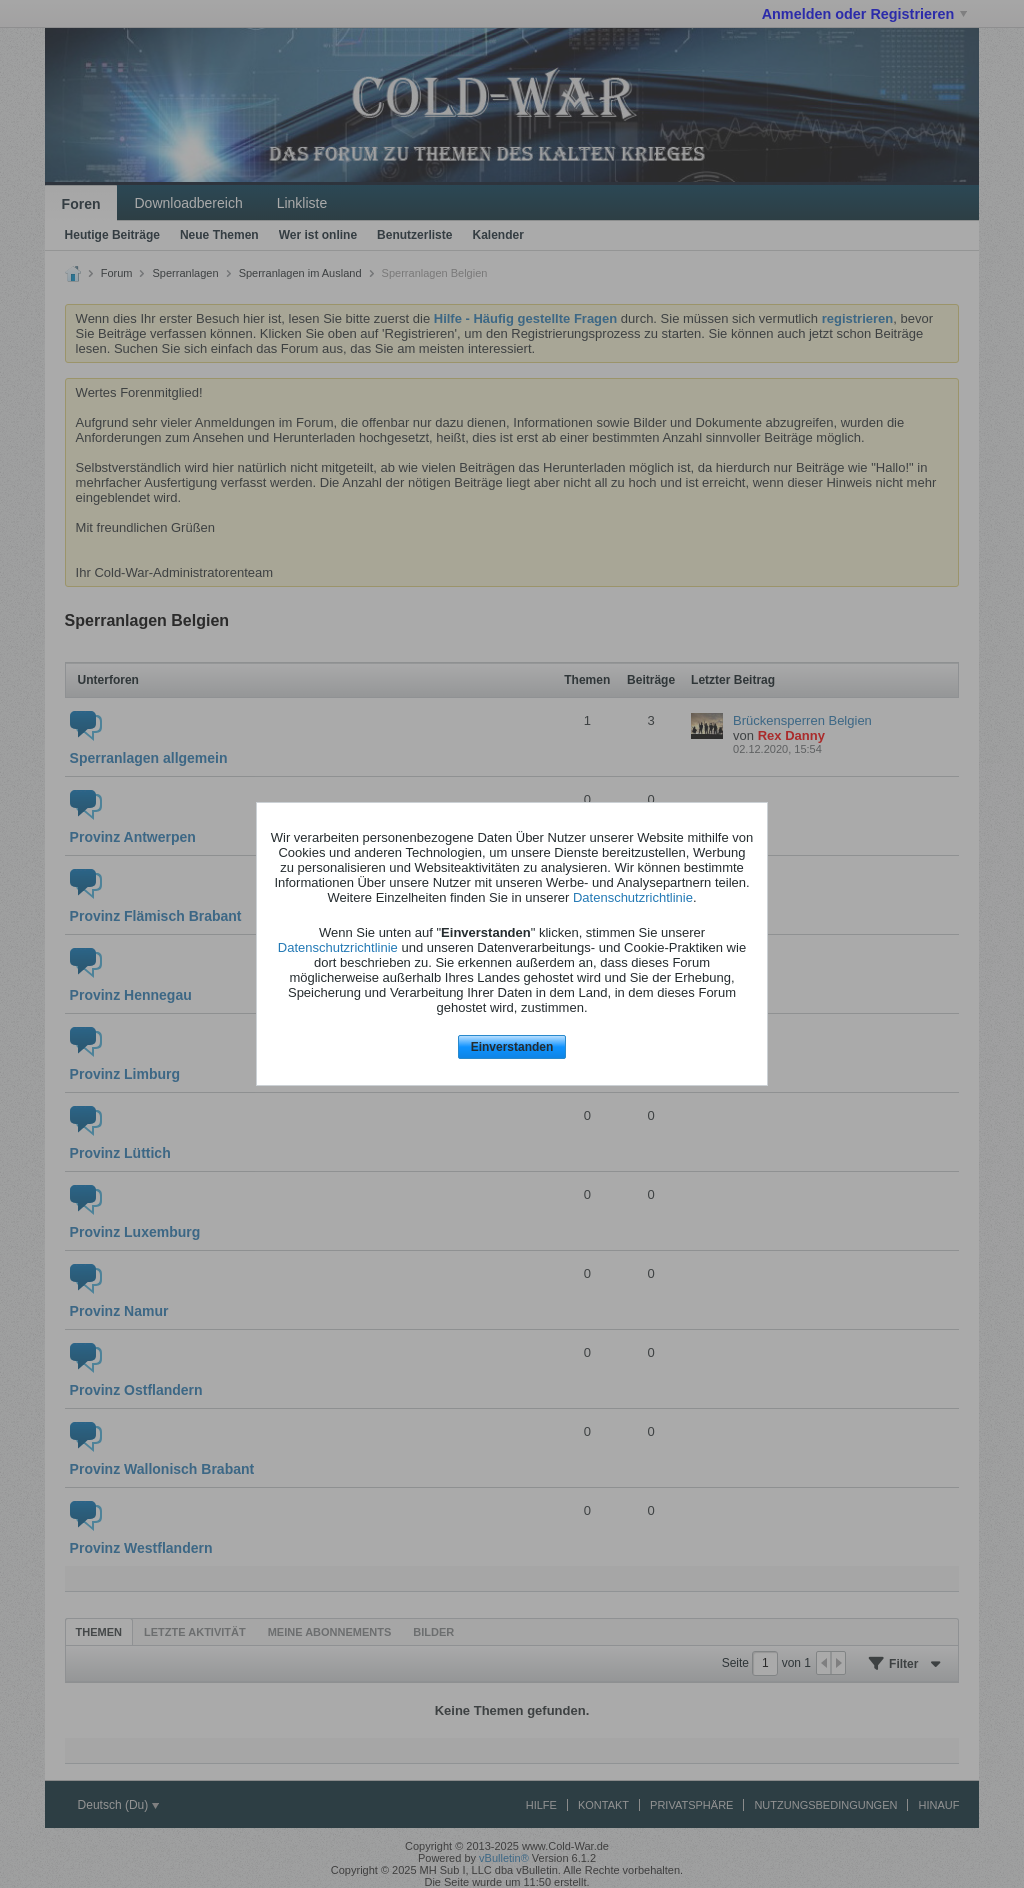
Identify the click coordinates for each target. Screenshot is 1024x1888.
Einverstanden (512, 1047)
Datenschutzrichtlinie (633, 897)
